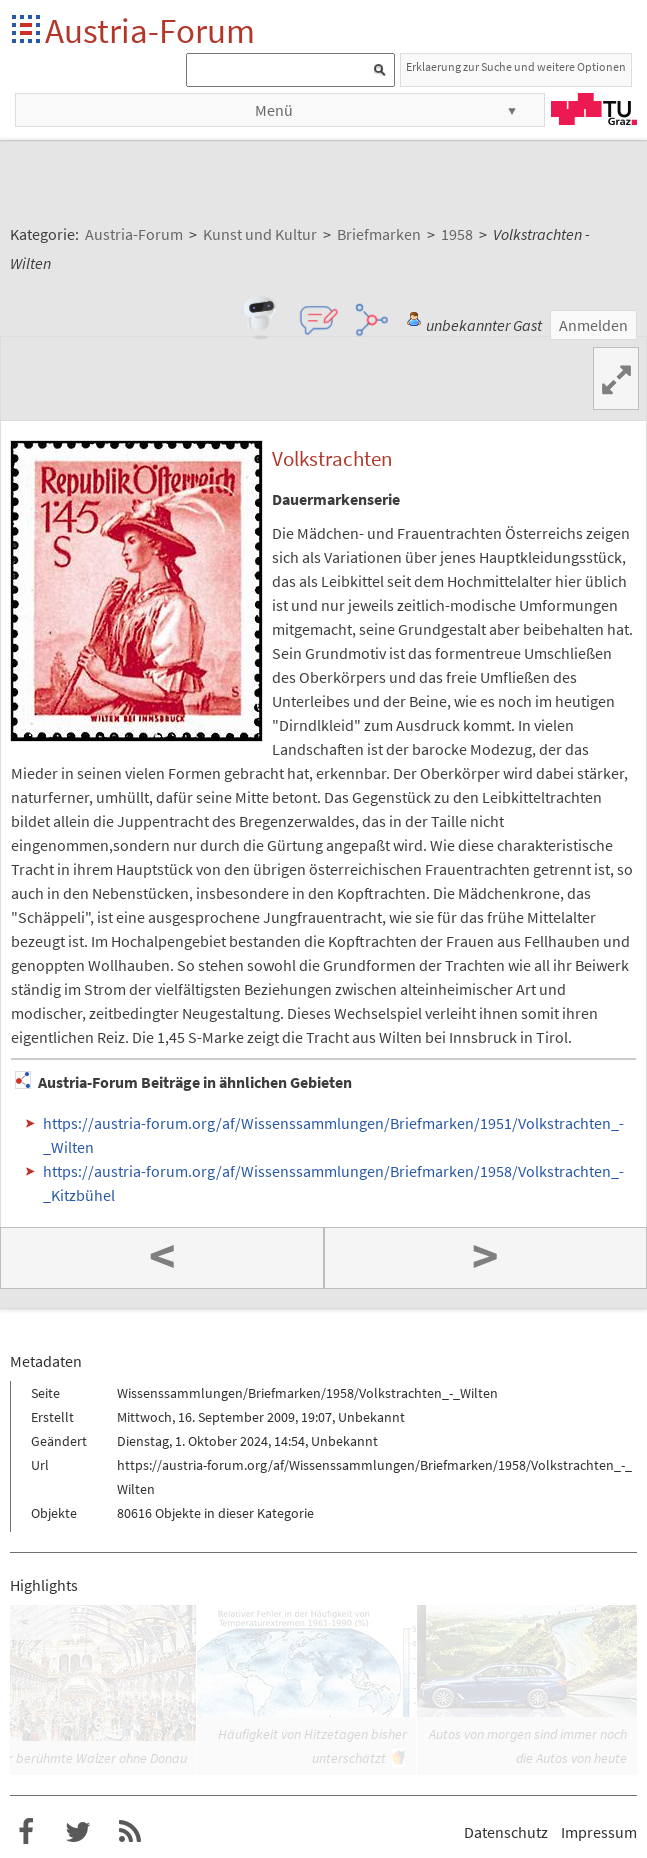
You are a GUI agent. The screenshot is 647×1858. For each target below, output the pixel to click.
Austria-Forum (150, 30)
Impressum (599, 1832)
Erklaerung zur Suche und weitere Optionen (516, 66)
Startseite (27, 30)
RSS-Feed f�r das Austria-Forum (130, 1832)
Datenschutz (506, 1832)
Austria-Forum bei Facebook (26, 1832)
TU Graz (594, 109)
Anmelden (593, 325)
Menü (274, 110)
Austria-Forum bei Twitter (78, 1832)
